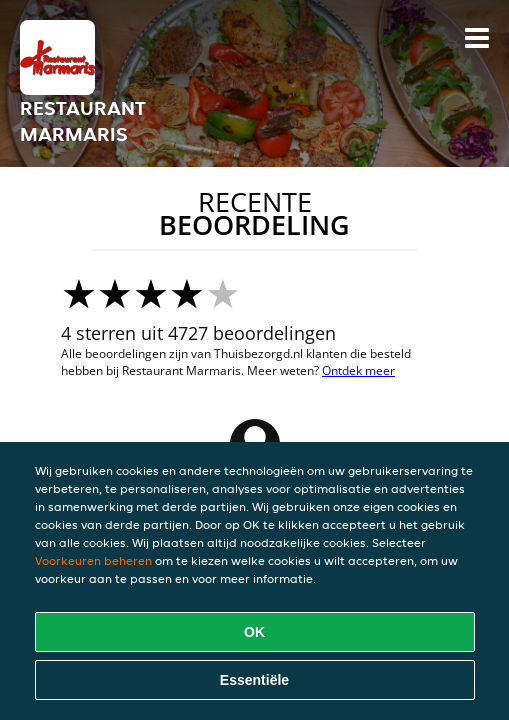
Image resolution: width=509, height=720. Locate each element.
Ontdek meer (358, 370)
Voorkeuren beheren (93, 560)
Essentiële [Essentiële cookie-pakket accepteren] (254, 680)
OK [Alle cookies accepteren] (254, 632)
